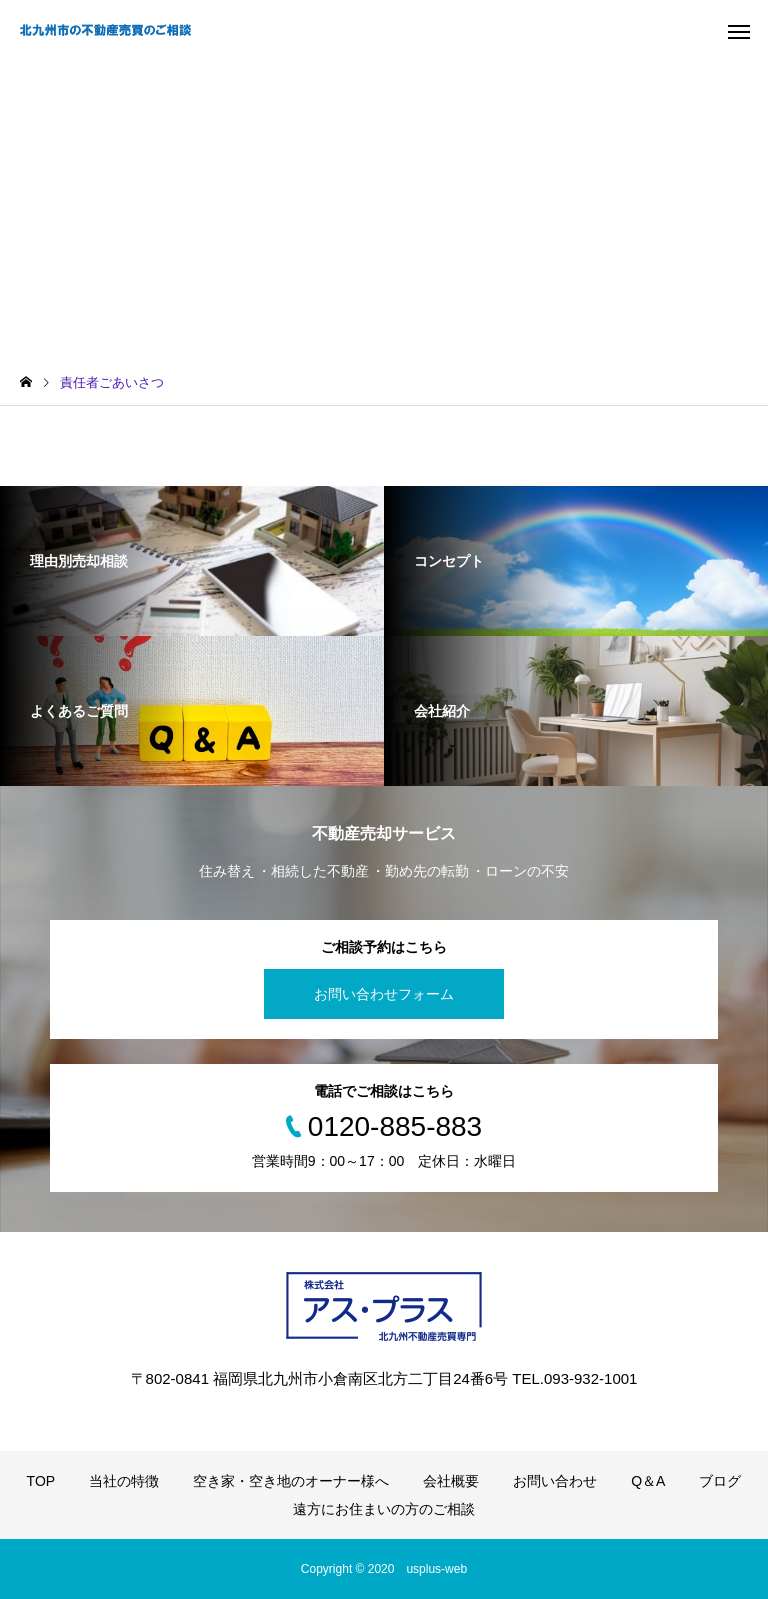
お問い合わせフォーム (384, 994)
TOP (41, 1481)
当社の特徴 (124, 1481)
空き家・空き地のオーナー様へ (291, 1481)
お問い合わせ (555, 1481)
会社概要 (451, 1481)
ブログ (720, 1481)
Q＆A (648, 1481)
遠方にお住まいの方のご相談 (384, 1509)
